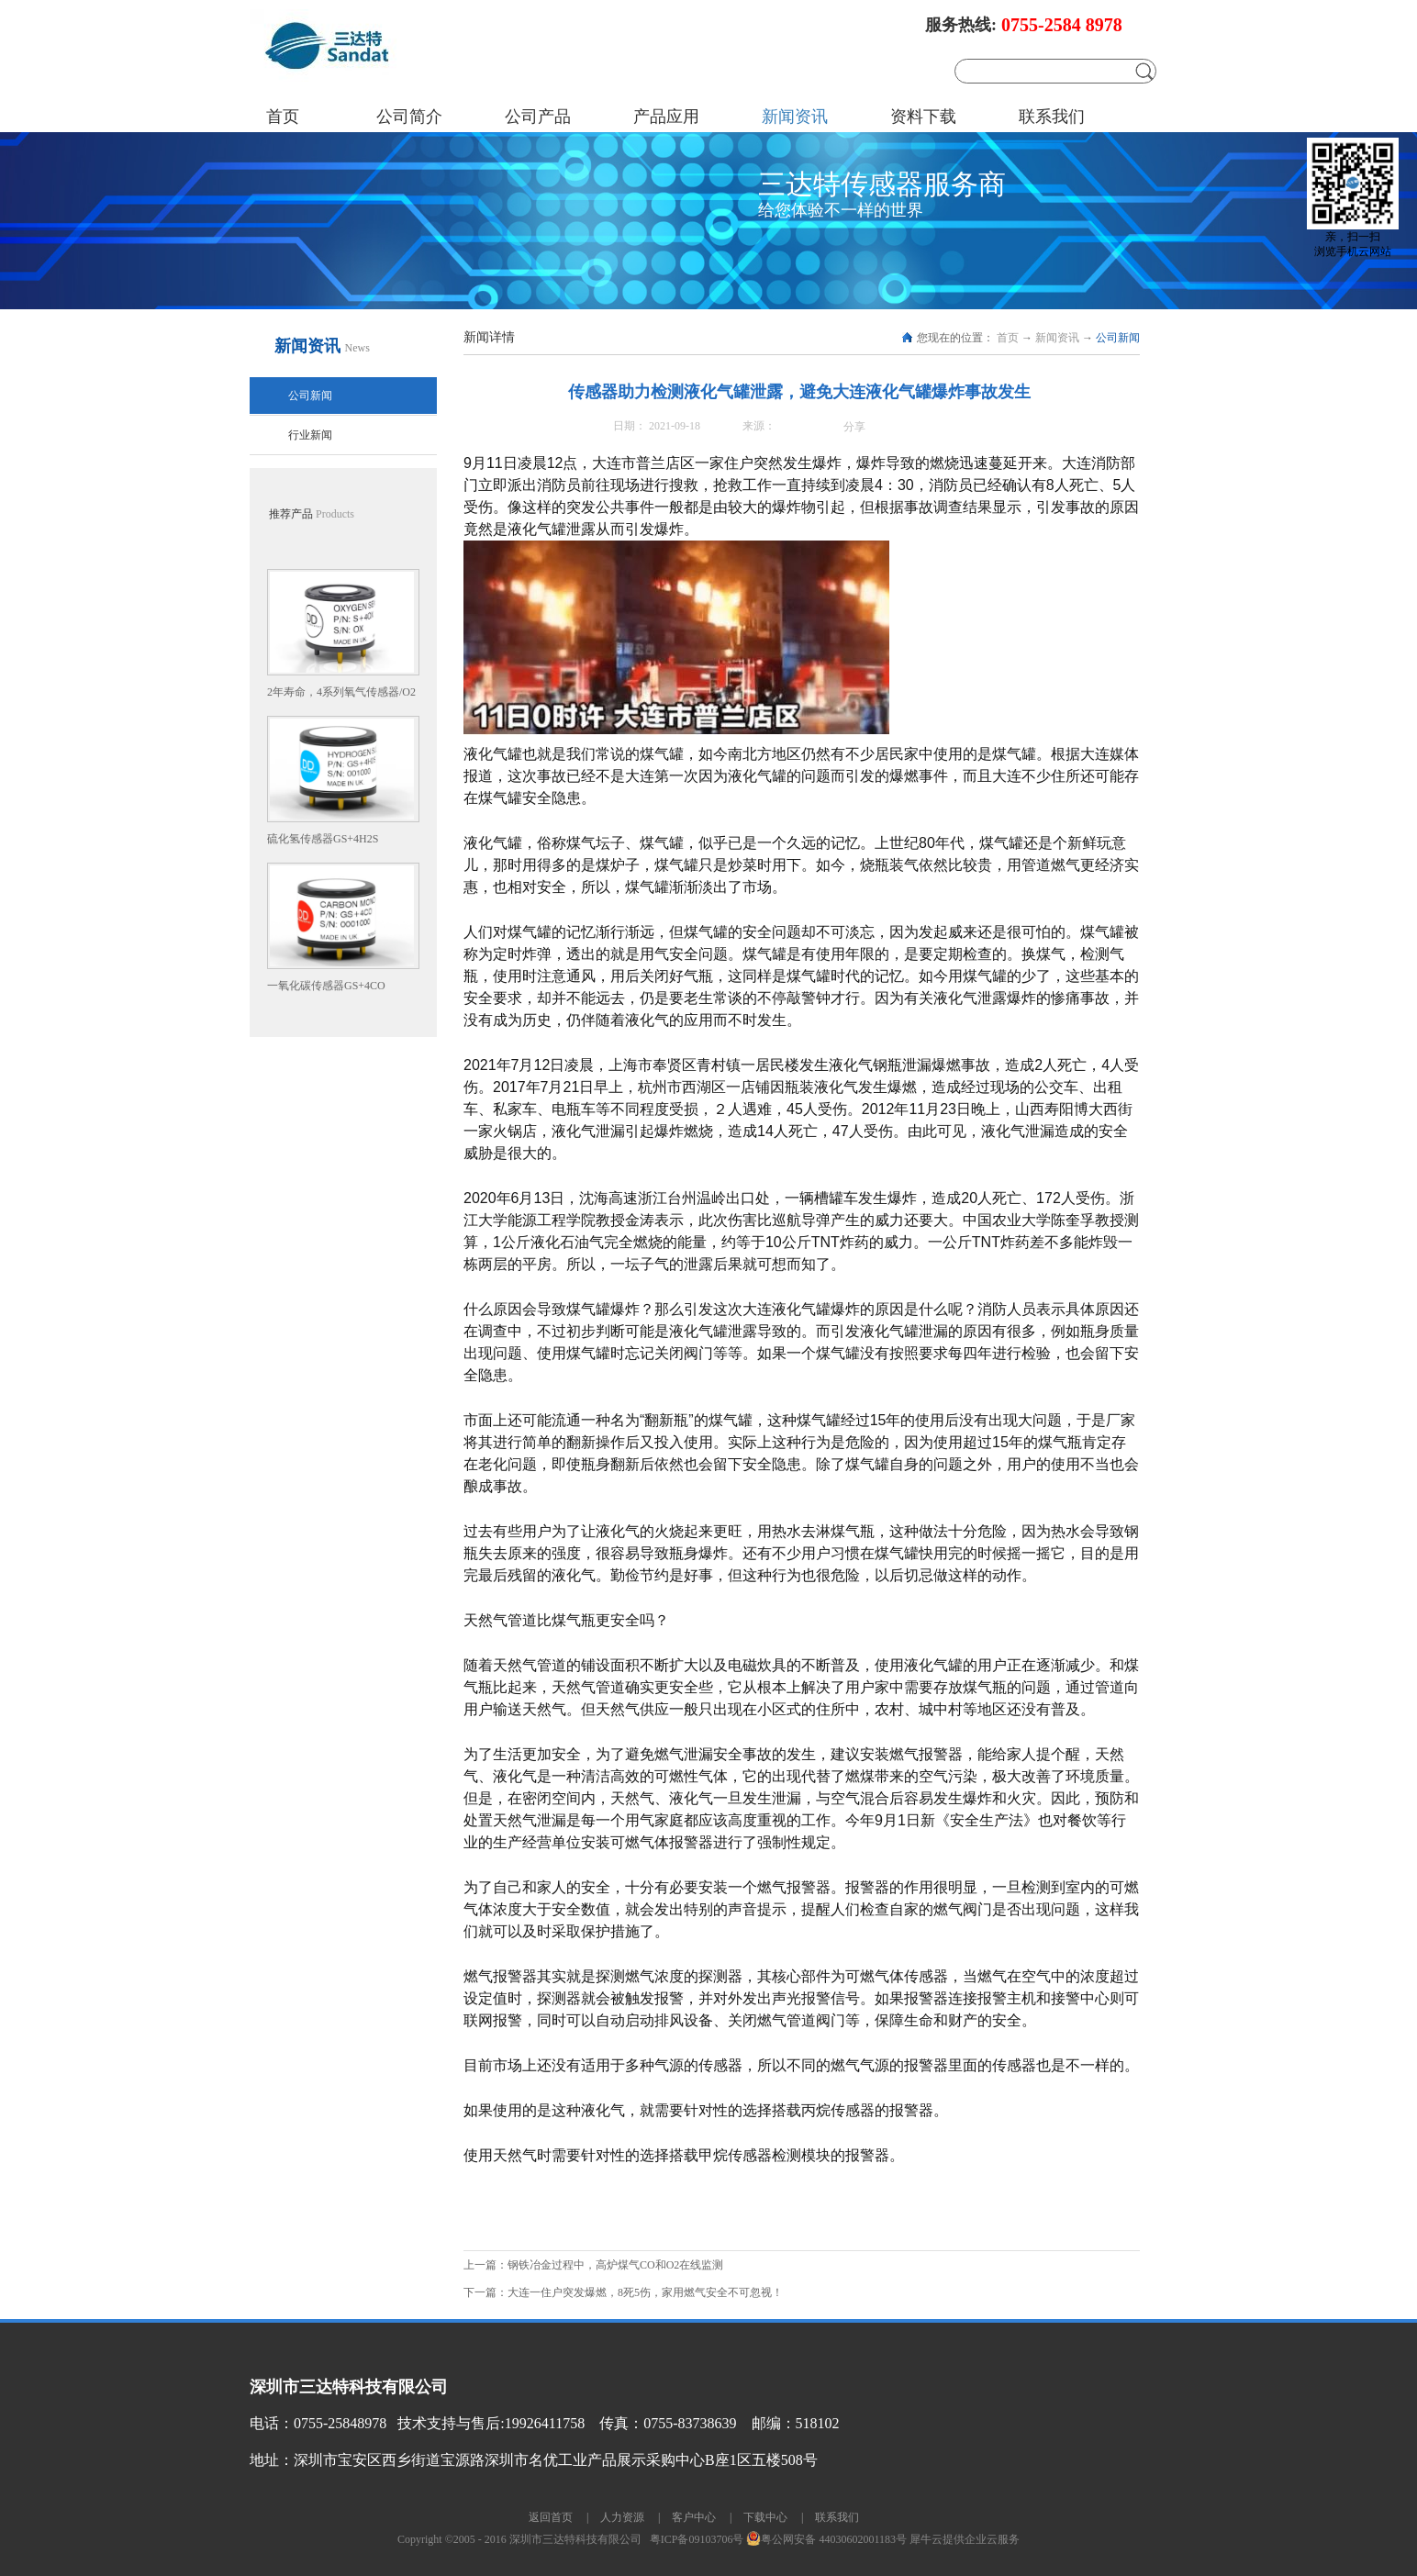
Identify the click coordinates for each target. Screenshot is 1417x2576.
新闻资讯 (1057, 337)
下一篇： (623, 2292)
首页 (282, 116)
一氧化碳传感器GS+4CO (326, 985)
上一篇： (594, 2264)
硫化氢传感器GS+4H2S (322, 838)
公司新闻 (1118, 337)
